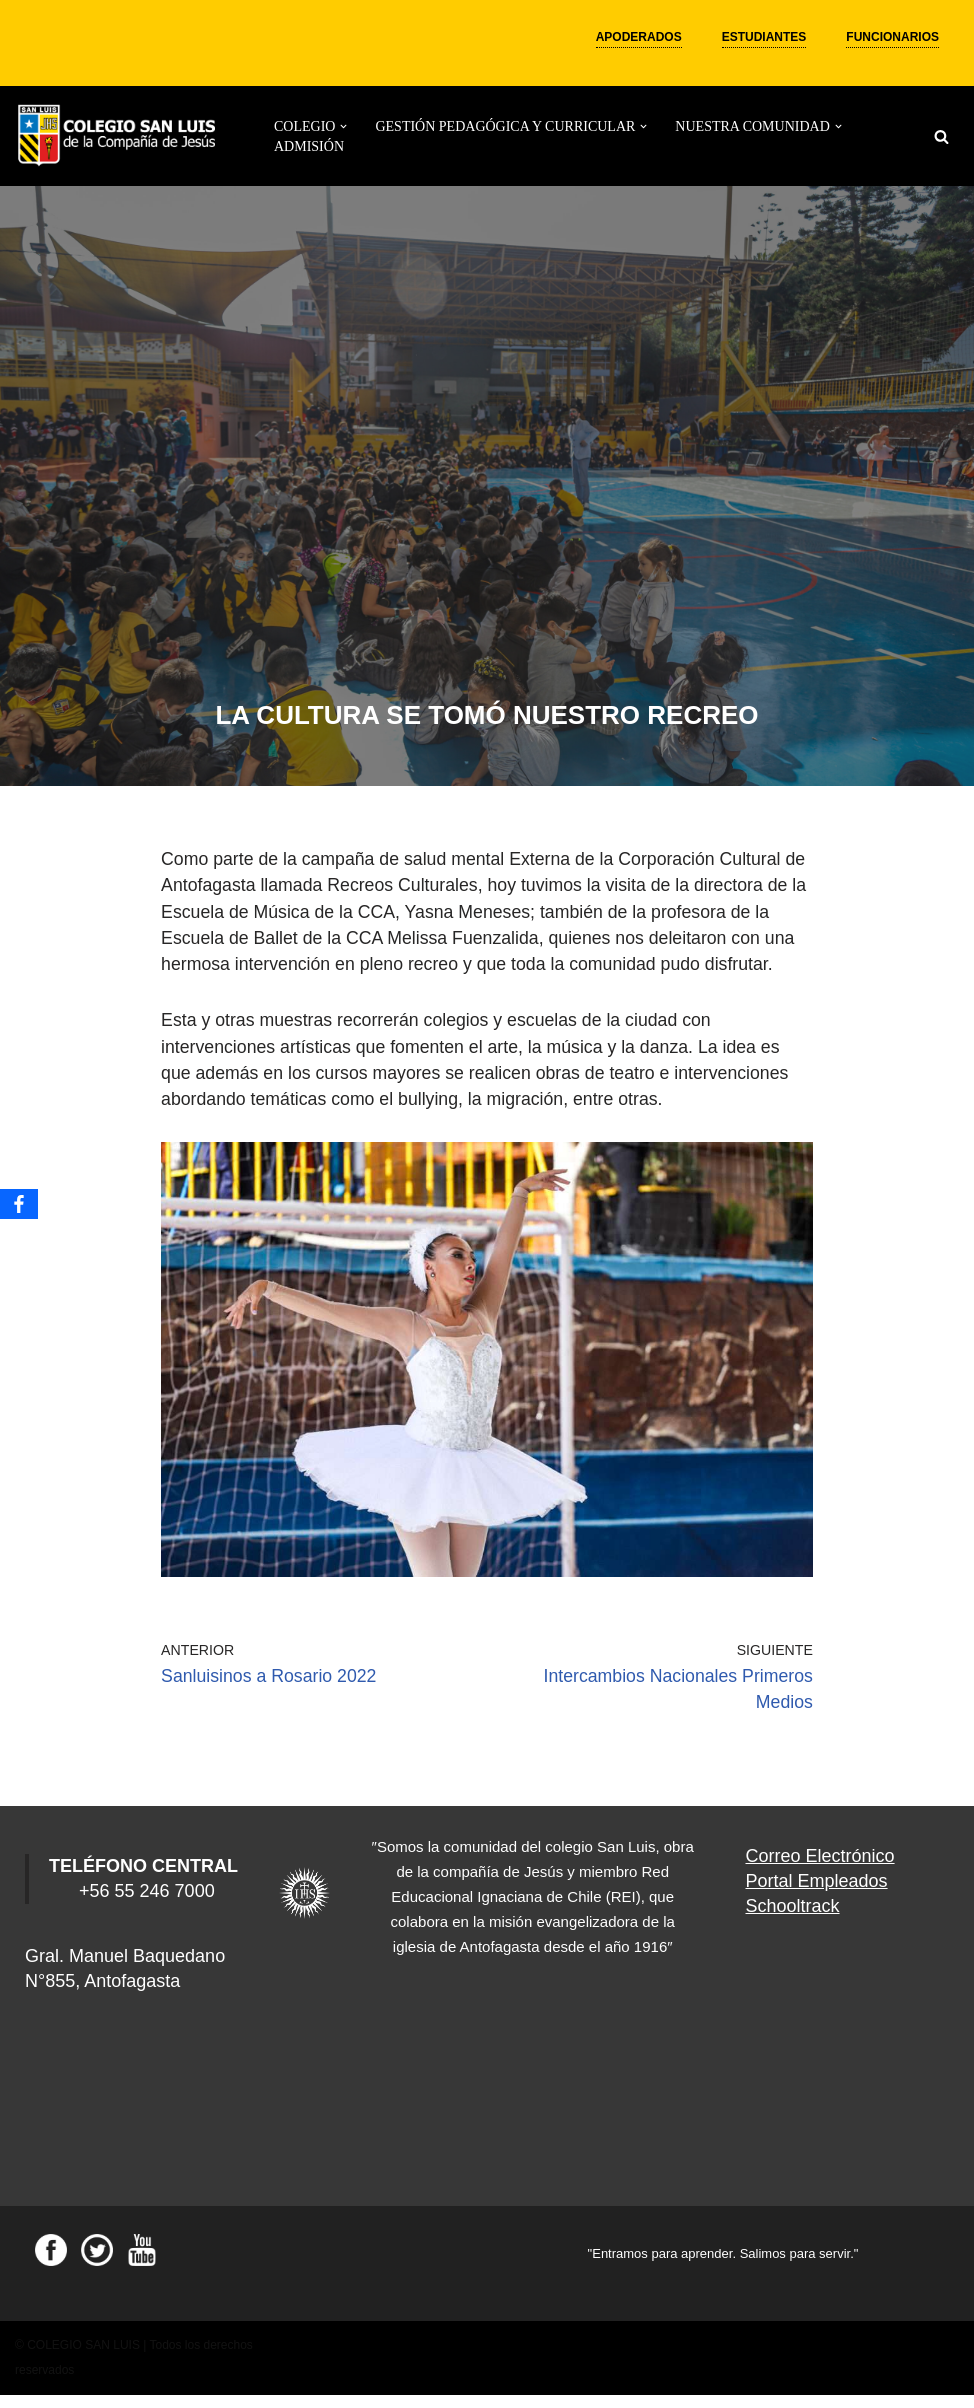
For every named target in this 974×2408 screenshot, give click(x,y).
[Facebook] (19, 1204)
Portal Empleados (817, 1894)
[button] (343, 126)
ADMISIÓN (309, 146)
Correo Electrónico (820, 1868)
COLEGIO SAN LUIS (83, 2358)
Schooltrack (793, 1919)
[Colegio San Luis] (120, 136)
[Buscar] (941, 136)
